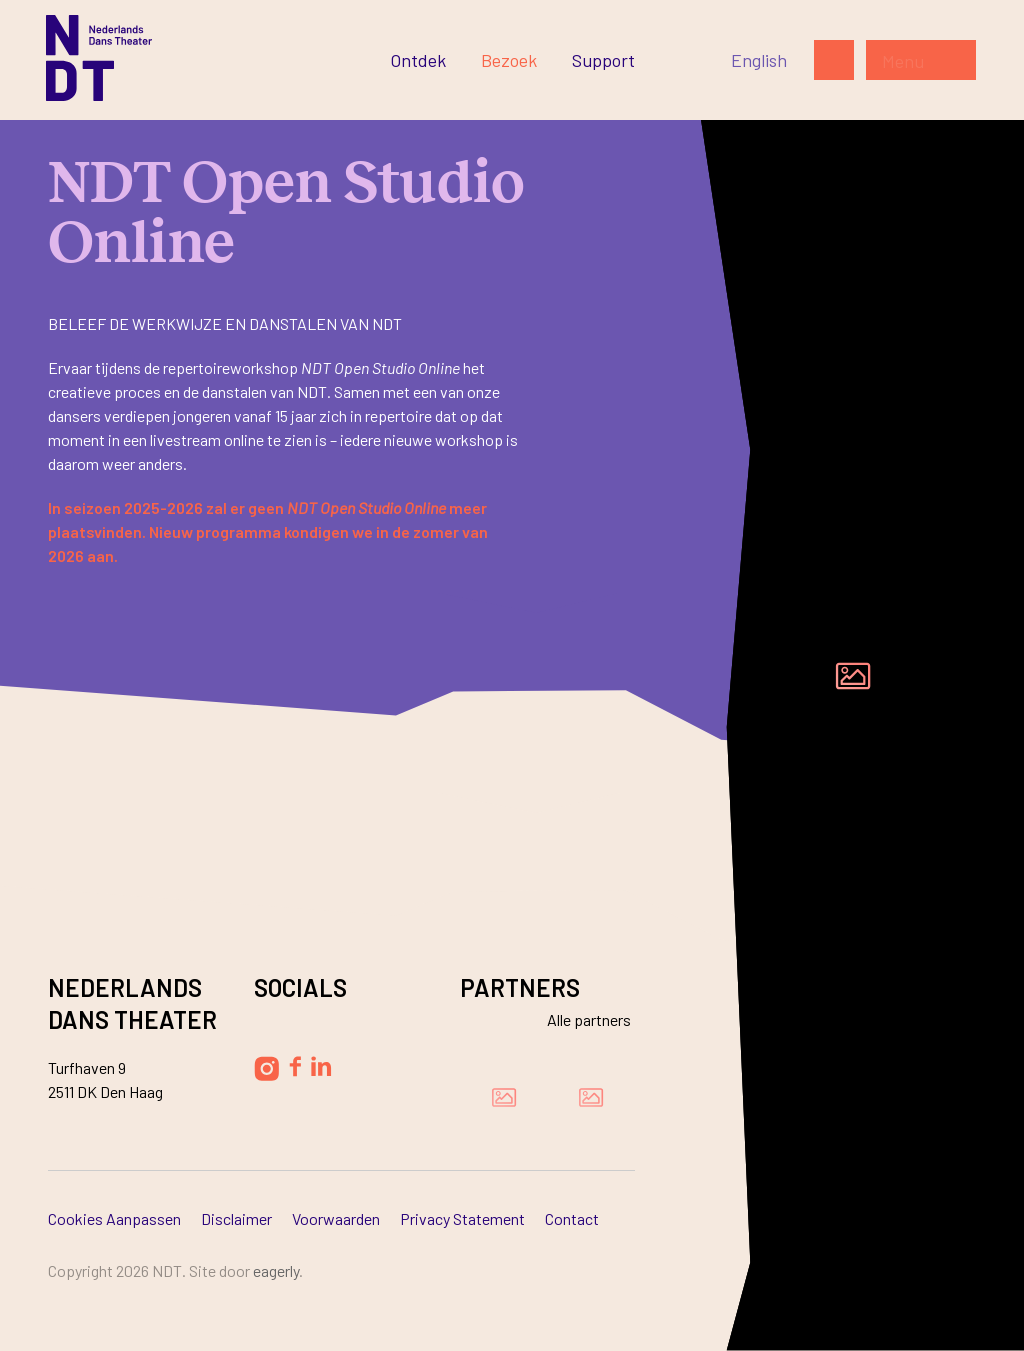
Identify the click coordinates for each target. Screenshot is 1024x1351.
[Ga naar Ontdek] (418, 60)
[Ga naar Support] (603, 60)
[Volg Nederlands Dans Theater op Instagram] (266, 1068)
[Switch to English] (759, 60)
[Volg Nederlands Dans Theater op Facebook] (295, 1066)
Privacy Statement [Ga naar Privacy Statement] (462, 1218)
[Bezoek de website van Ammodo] (591, 1097)
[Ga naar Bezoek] (509, 60)
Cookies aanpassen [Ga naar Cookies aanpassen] (114, 1218)
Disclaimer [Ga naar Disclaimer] (236, 1218)
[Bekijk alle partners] (577, 1019)
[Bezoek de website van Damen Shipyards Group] (504, 1097)
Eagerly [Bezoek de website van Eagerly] (276, 1270)
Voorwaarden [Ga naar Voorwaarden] (336, 1218)
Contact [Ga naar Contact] (572, 1218)
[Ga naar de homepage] (99, 58)
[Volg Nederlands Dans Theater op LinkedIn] (321, 1066)
